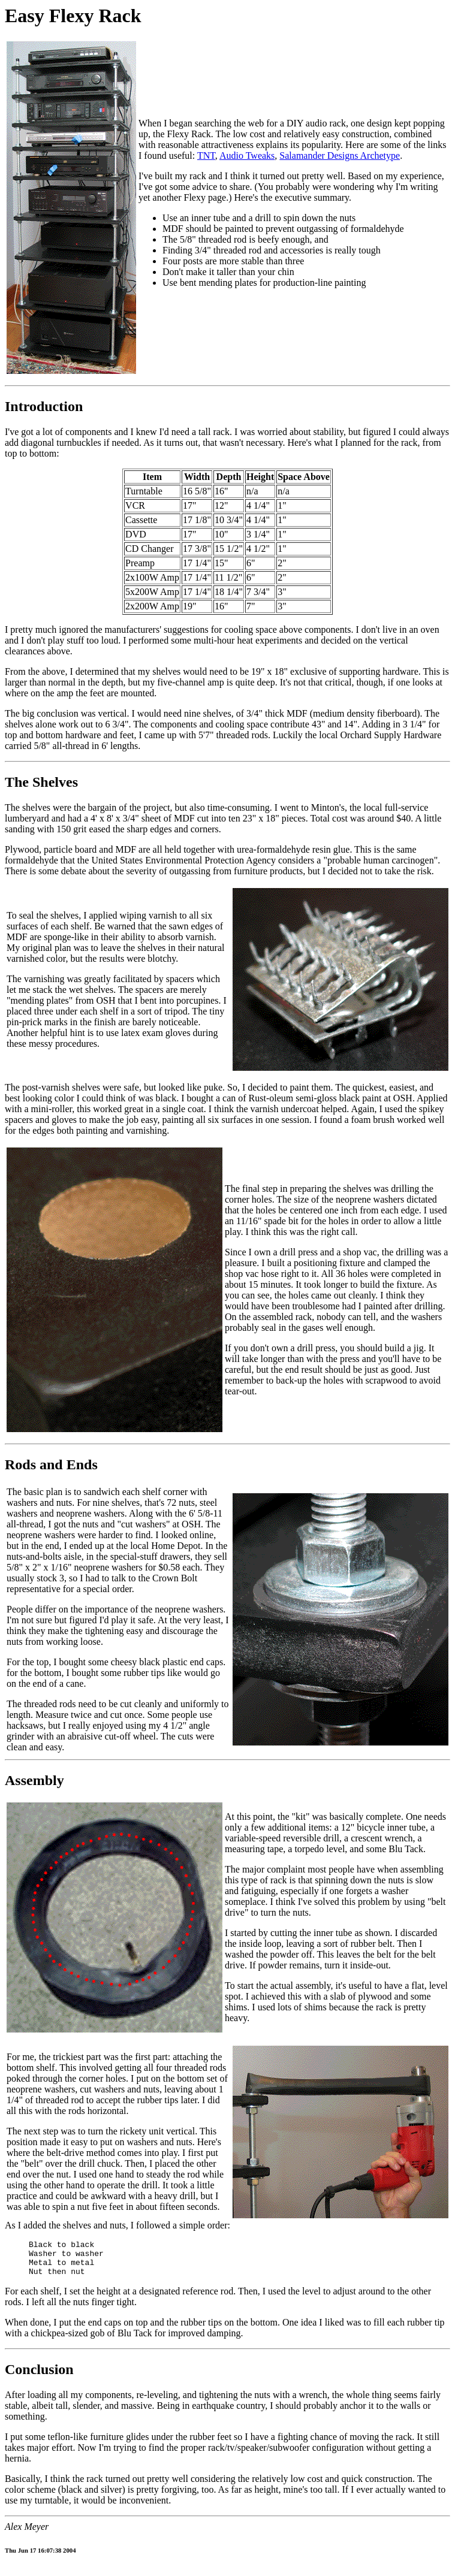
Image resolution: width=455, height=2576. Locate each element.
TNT (206, 155)
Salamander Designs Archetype (339, 155)
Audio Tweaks (247, 155)
